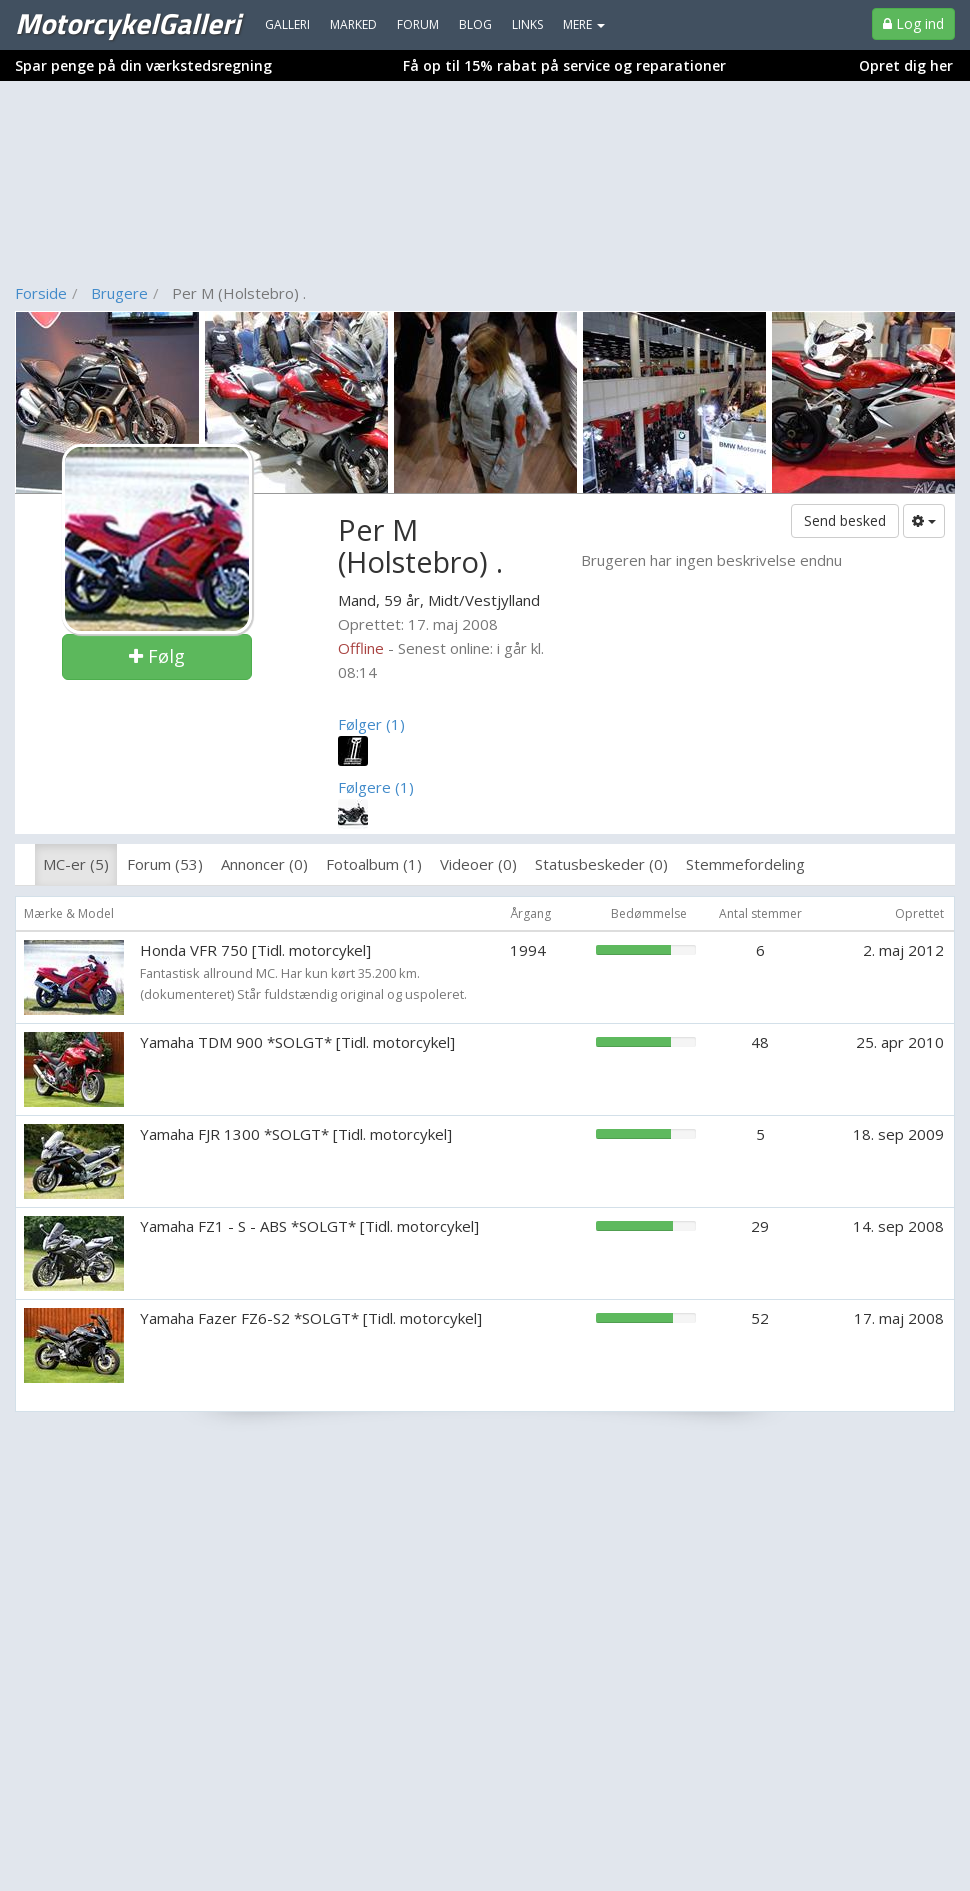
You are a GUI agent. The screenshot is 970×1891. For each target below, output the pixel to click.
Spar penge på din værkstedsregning (143, 65)
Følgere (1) (376, 787)
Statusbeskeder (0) (601, 864)
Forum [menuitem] (418, 24)
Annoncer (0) (264, 864)
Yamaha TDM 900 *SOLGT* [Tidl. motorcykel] (297, 1042)
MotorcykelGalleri (127, 23)
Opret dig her (906, 65)
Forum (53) (165, 864)
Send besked (845, 520)
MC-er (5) (76, 864)
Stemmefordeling (745, 864)
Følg (157, 656)
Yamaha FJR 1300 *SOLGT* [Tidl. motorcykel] (296, 1134)
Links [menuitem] (527, 24)
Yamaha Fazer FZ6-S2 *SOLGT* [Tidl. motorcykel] (311, 1318)
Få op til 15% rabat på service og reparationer (564, 65)
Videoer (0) (478, 864)
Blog (475, 24)
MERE (584, 24)
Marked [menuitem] (353, 24)
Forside (41, 293)
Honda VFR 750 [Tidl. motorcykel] (255, 950)
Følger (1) (371, 724)
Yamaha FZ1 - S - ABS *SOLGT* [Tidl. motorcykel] (309, 1226)
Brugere (119, 293)
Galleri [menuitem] (287, 24)
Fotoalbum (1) (374, 864)
